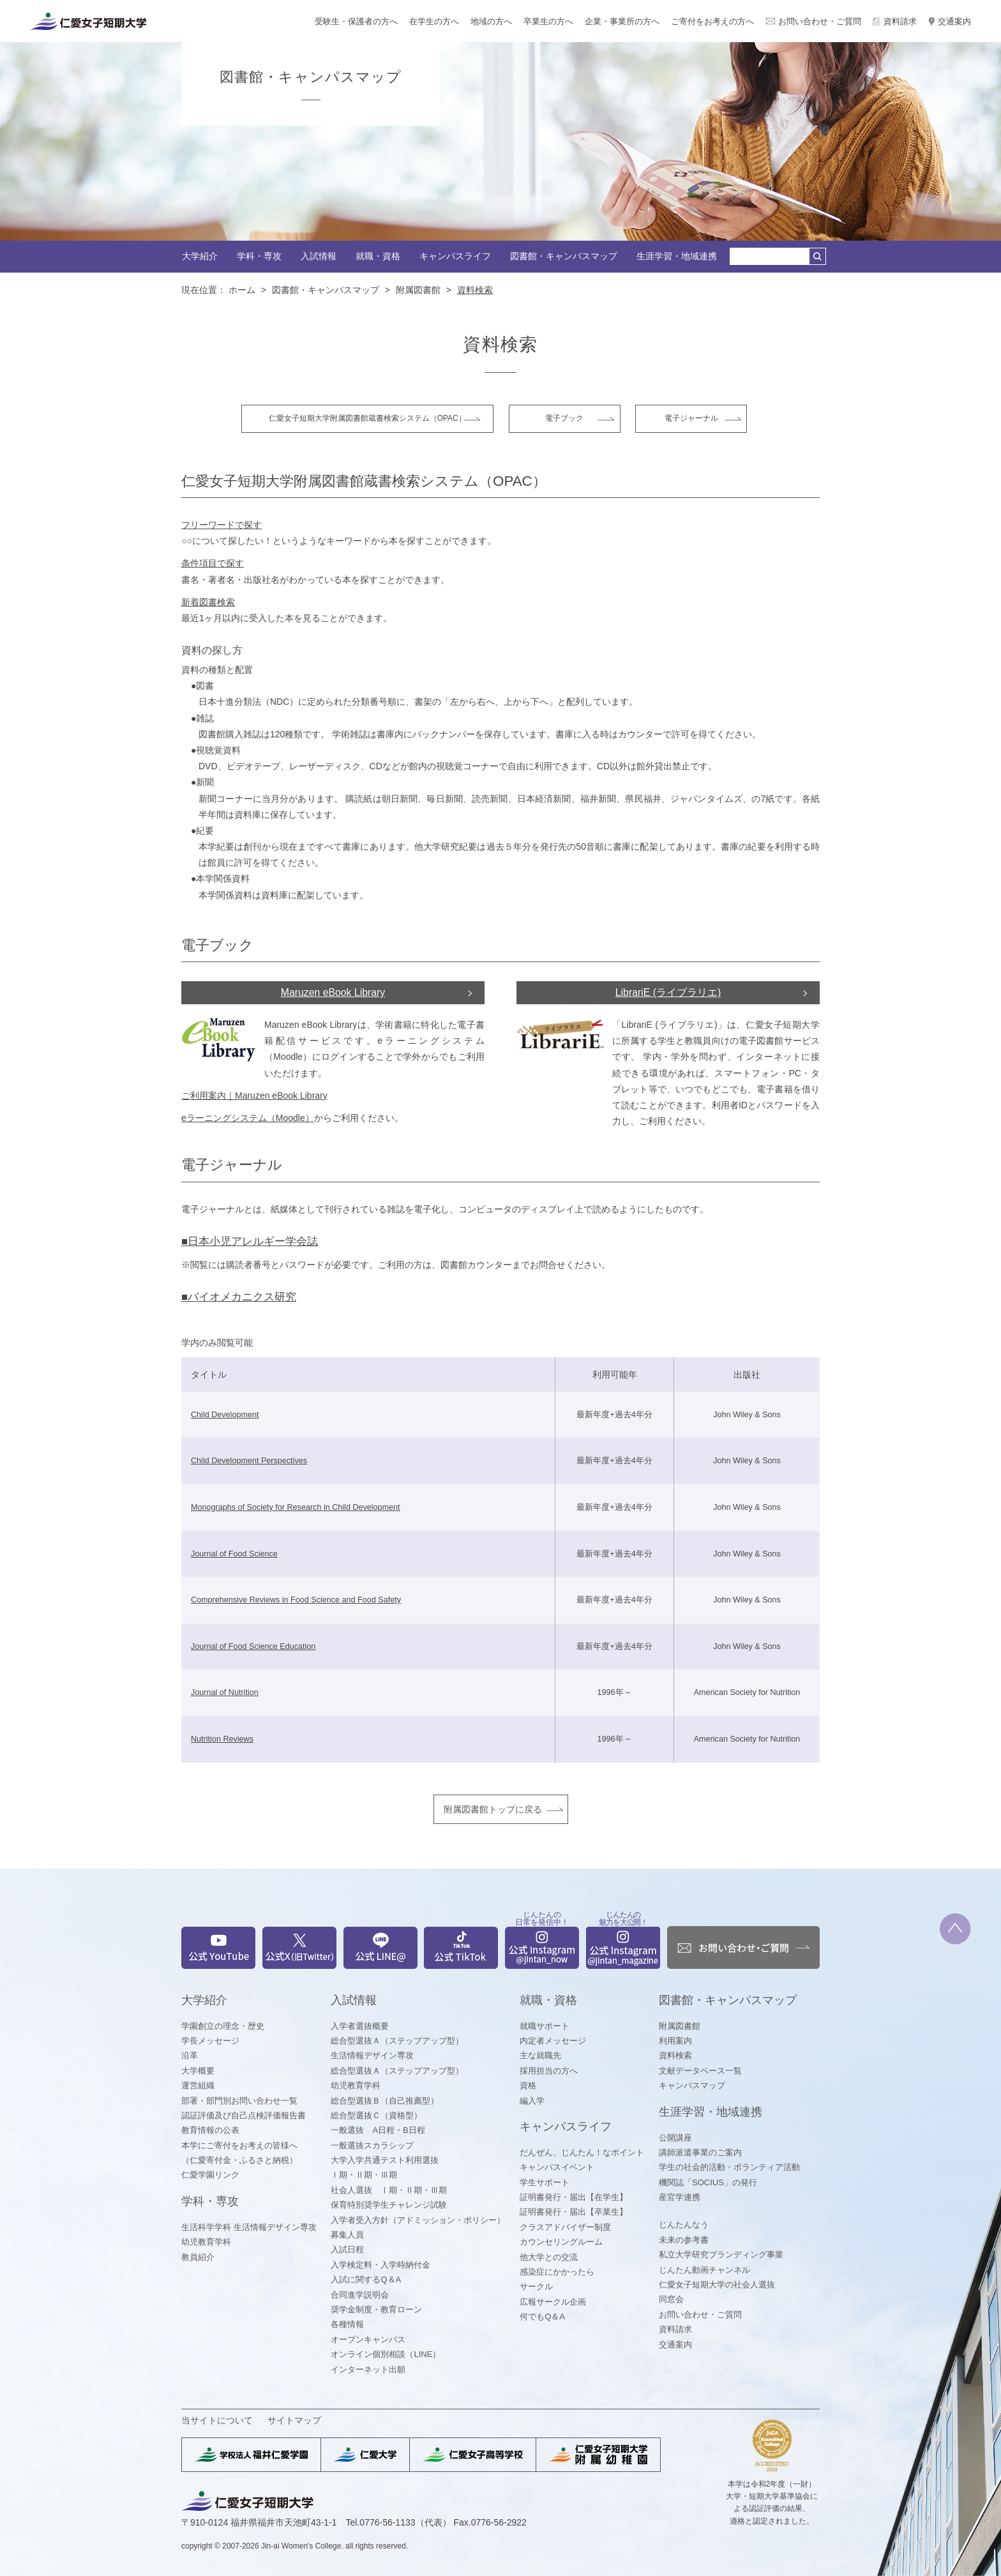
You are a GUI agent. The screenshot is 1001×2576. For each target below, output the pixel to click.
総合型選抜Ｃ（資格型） (376, 2115)
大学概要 (197, 2070)
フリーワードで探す (221, 525)
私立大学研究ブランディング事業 (721, 2254)
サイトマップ (294, 2420)
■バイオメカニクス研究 (238, 1297)
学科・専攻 (259, 256)
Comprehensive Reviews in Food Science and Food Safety (296, 1599)
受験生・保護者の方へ (356, 21)
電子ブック (564, 418)
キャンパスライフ (455, 256)
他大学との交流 (549, 2257)
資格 (528, 2085)
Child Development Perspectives (249, 1460)
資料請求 (900, 21)
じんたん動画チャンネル (704, 2270)
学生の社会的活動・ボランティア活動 (729, 2167)
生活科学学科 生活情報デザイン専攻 (249, 2227)
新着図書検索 (208, 602)
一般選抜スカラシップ (372, 2145)
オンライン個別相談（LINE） (385, 2354)
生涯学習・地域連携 (676, 256)
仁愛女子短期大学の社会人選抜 (717, 2284)
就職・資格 (378, 256)
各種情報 (347, 2324)
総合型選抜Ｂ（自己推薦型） (385, 2100)
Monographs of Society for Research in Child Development (295, 1507)
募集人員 (347, 2235)
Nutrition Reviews (222, 1739)
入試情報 (318, 256)
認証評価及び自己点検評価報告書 (243, 2115)
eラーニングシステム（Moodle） (247, 1118)
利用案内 (675, 2040)
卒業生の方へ (548, 21)
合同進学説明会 (360, 2295)
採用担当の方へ (549, 2070)
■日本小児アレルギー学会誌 (249, 1241)
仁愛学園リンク (210, 2175)
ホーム (242, 290)
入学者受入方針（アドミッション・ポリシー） (418, 2220)
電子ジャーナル (691, 418)
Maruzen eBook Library (333, 992)
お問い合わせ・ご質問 (819, 21)
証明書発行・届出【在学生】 (574, 2197)
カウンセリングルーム (561, 2242)
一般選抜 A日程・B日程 (378, 2130)
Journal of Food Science (234, 1553)
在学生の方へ (434, 21)
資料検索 (675, 2055)
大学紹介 (200, 256)
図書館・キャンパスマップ (563, 256)
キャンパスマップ (692, 2085)
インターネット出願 (368, 2369)
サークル (536, 2286)
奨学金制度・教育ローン (376, 2309)
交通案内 (954, 21)
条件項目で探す (212, 563)
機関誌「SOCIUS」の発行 (708, 2182)
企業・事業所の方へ (622, 21)
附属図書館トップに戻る (493, 1809)
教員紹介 (197, 2257)
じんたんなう (684, 2224)
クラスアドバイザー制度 (565, 2227)
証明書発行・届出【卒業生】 (574, 2212)
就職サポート (544, 2026)
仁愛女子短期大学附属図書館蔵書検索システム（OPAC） (367, 418)
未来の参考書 (684, 2240)
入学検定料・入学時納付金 (380, 2265)
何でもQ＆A (542, 2316)
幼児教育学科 (206, 2242)
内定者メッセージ (553, 2040)
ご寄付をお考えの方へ (712, 21)
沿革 (189, 2055)
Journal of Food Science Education (253, 1646)
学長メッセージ (210, 2040)
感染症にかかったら (557, 2272)
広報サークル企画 (553, 2302)
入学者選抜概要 (360, 2026)
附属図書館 (418, 290)
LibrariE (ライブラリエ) (668, 992)
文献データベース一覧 (700, 2070)
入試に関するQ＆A (366, 2279)
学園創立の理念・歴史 (222, 2026)
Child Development (225, 1414)
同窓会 (671, 2299)
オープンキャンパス (368, 2339)
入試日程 (347, 2249)
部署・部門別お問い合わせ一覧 (239, 2100)
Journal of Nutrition (225, 1692)
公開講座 (675, 2138)
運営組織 (197, 2085)
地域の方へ (491, 21)
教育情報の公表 (210, 2130)
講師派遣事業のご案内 (700, 2152)
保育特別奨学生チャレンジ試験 (389, 2205)
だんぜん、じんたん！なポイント (582, 2152)
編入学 (532, 2100)
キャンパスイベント (557, 2167)
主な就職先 (540, 2055)
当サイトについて (217, 2420)
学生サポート (544, 2182)
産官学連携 (679, 2197)
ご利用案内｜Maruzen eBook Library (254, 1095)
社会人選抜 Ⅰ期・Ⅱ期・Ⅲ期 (389, 2190)
